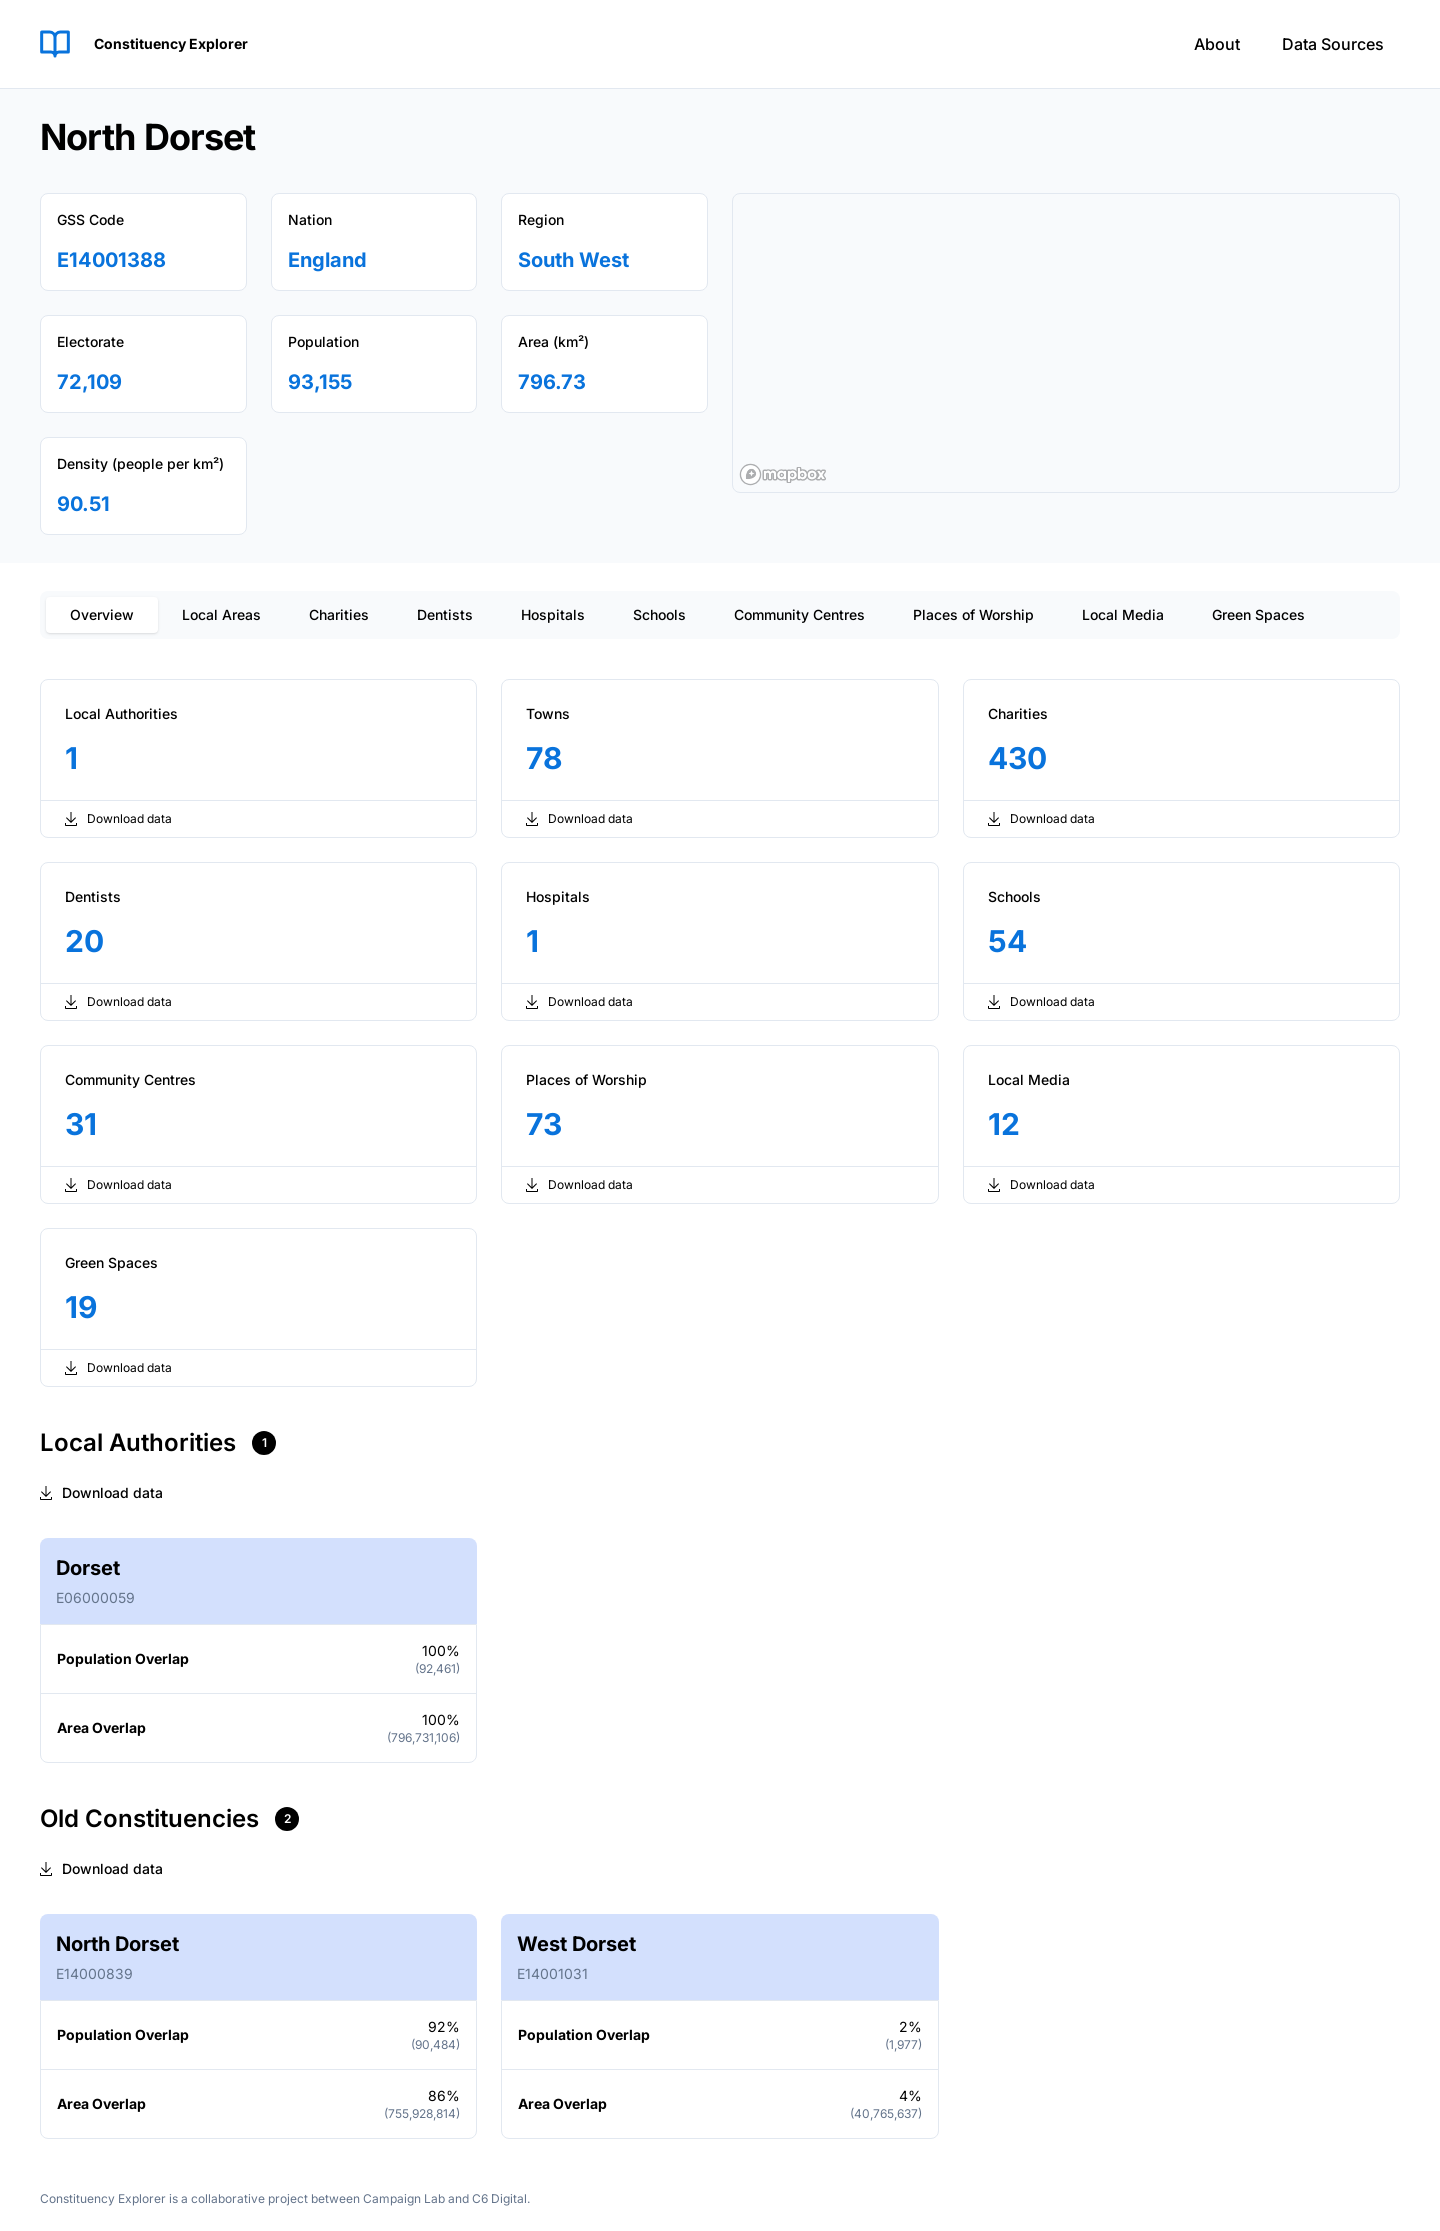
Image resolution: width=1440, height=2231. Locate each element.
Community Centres (799, 614)
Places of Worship (973, 614)
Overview (102, 614)
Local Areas (221, 614)
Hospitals (553, 614)
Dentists (445, 614)
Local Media (1123, 614)
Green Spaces (1258, 614)
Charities (339, 614)
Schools (659, 614)
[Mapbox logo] (783, 474)
